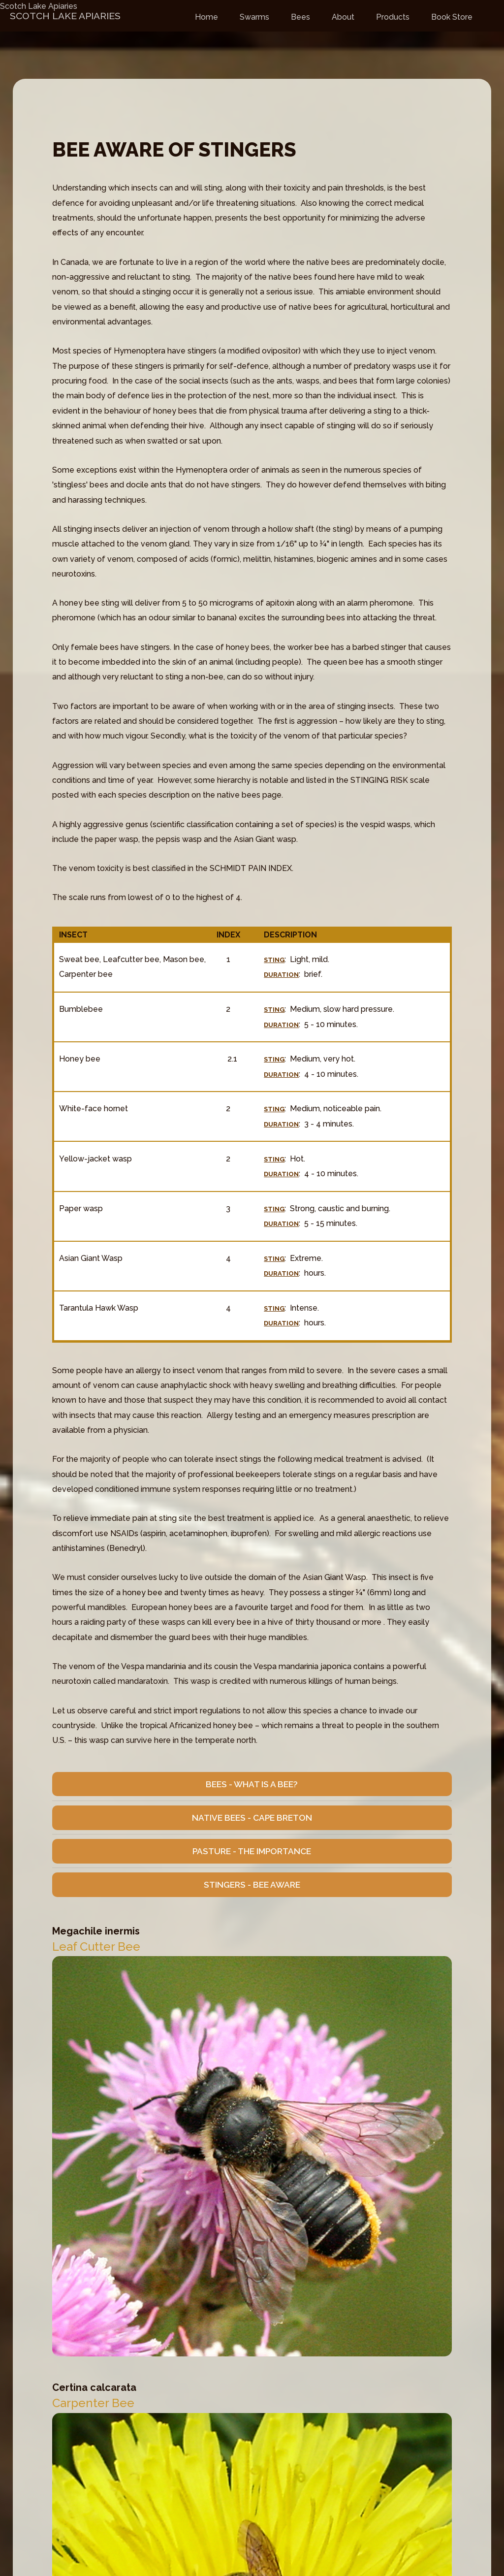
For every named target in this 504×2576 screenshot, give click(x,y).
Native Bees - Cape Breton (252, 1818)
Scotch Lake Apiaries (38, 6)
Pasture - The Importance (251, 1851)
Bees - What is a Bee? (252, 1784)
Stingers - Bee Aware (252, 1885)
